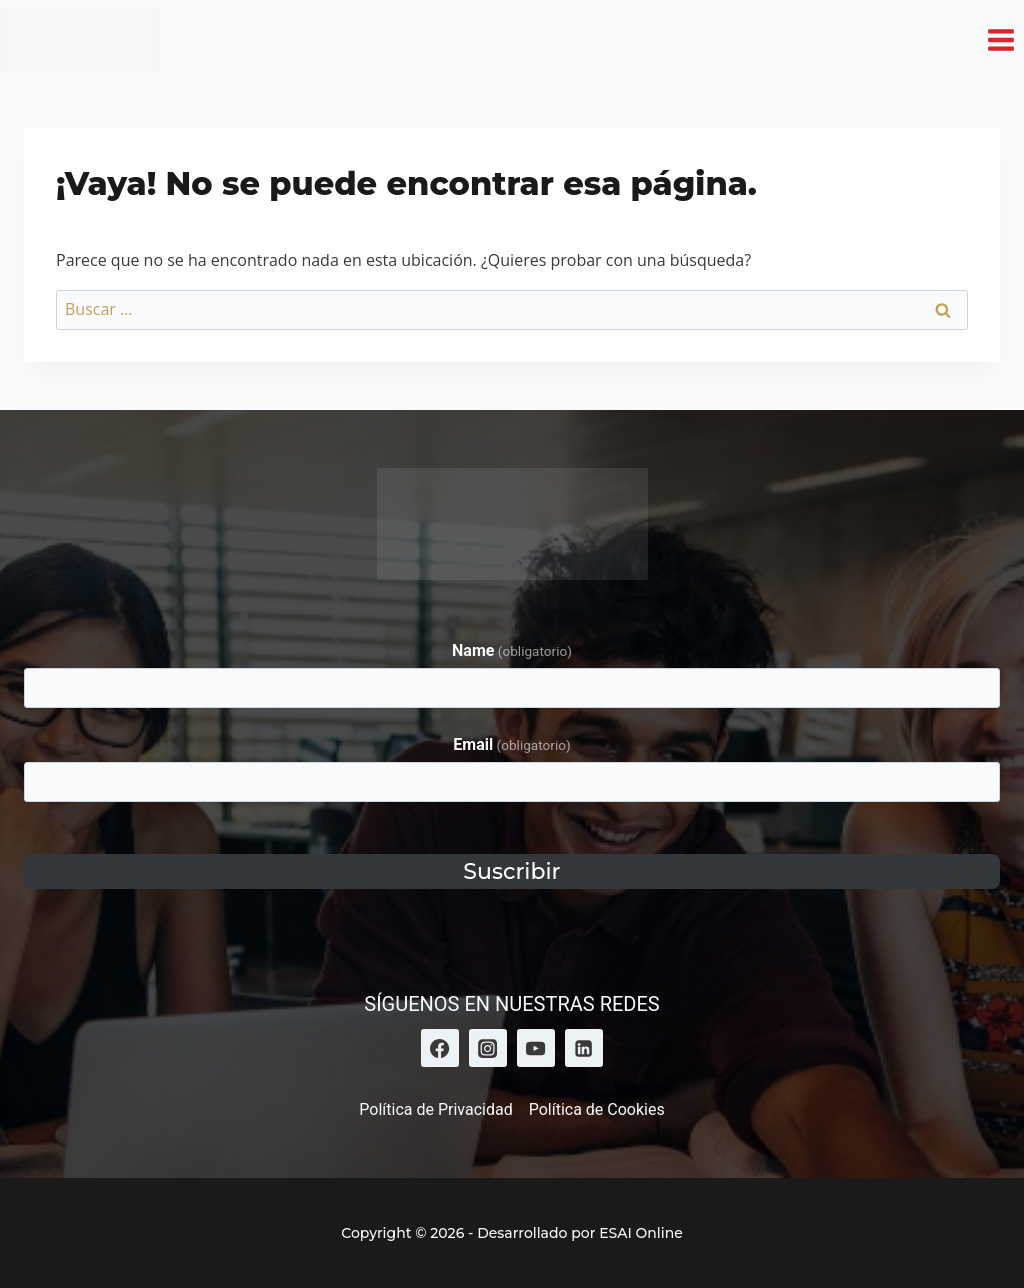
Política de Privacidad (435, 1109)
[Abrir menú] (1000, 39)
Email (511, 744)
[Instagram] (488, 1048)
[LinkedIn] (584, 1048)
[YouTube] (536, 1048)
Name (512, 650)
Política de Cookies (597, 1109)
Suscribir (511, 871)
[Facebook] (440, 1048)
